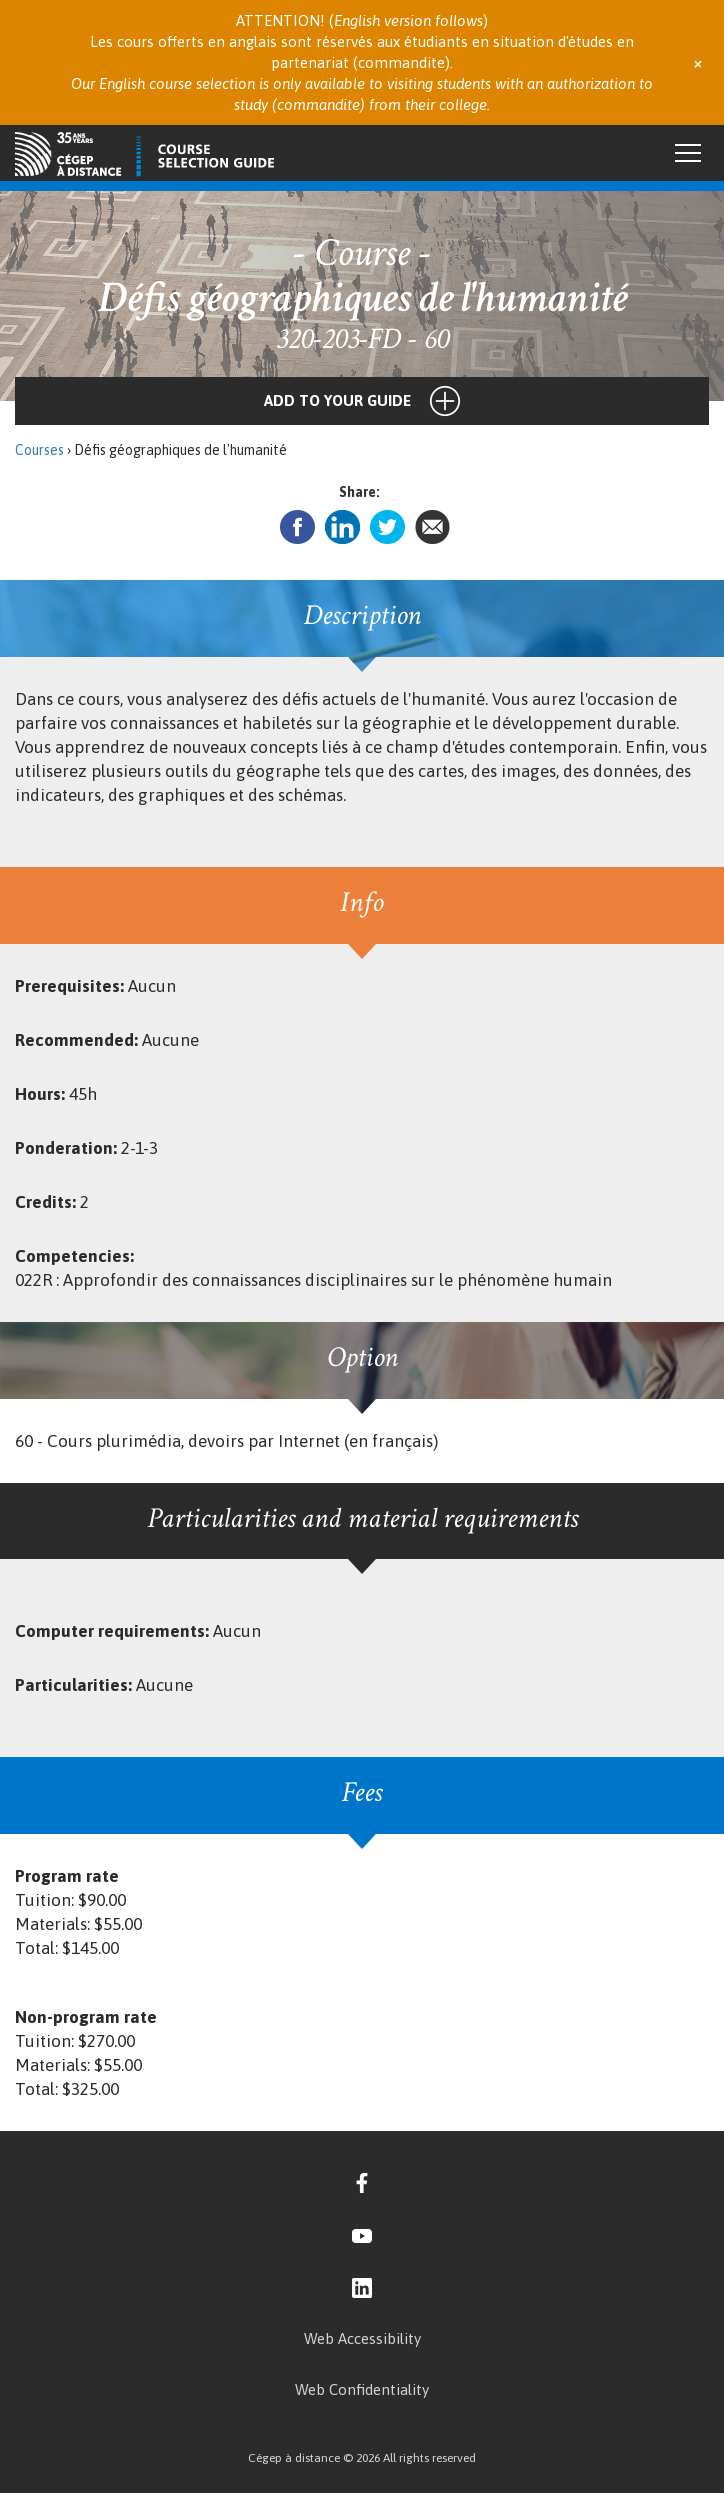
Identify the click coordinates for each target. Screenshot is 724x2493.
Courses (39, 450)
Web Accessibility (362, 2338)
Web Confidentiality (362, 2389)
